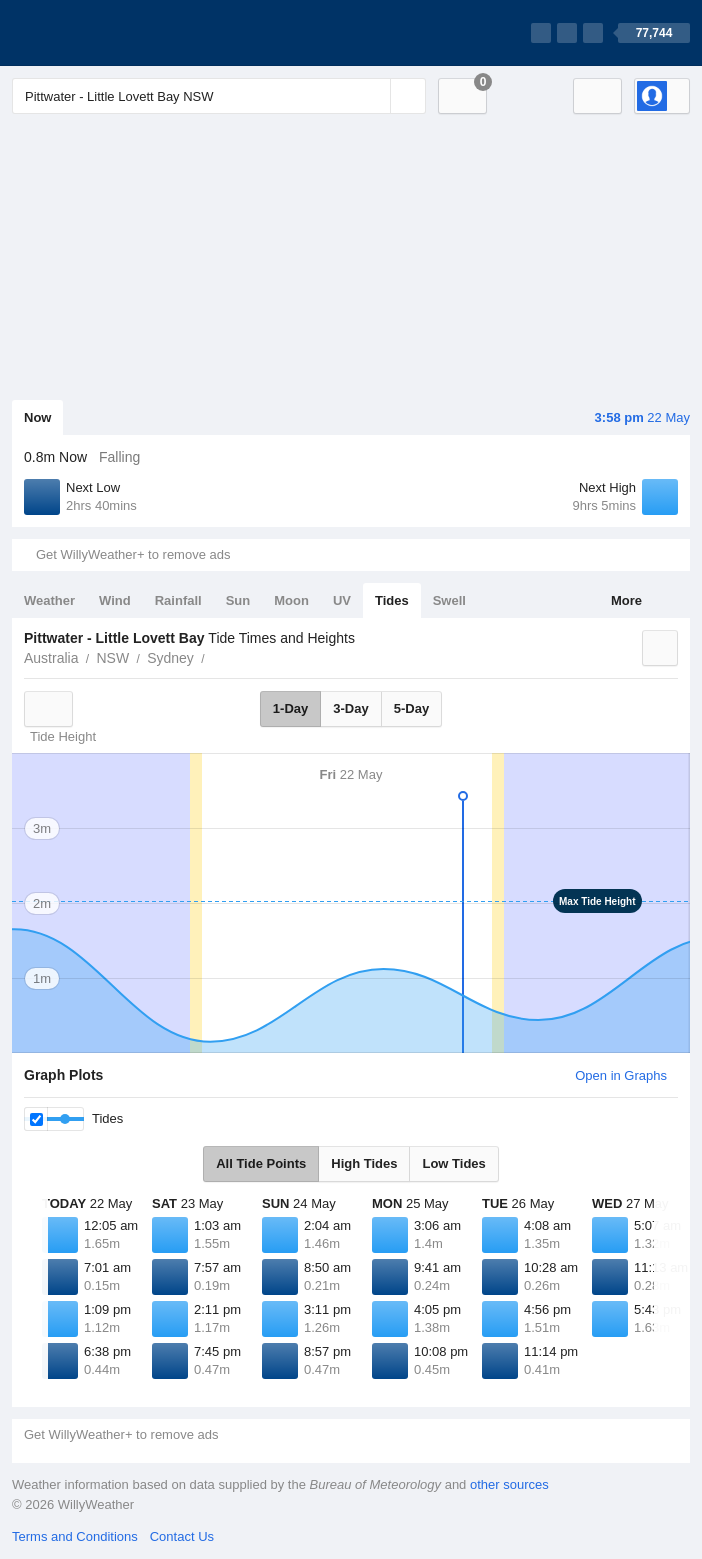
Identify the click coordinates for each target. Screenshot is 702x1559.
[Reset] (373, 96)
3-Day (350, 708)
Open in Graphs (621, 1075)
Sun (238, 600)
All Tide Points (261, 1163)
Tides (392, 600)
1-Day (290, 708)
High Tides (364, 1163)
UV (342, 600)
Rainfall (178, 600)
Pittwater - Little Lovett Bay (216, 656)
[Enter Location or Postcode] (219, 96)
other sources (509, 1484)
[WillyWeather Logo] (106, 33)
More (626, 600)
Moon (291, 600)
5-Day (411, 708)
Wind (115, 600)
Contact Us (182, 1536)
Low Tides (453, 1163)
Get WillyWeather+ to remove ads (133, 554)
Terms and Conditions (75, 1536)
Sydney (170, 658)
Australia (51, 658)
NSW (112, 658)
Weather (49, 600)
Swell (449, 600)
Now (37, 417)
